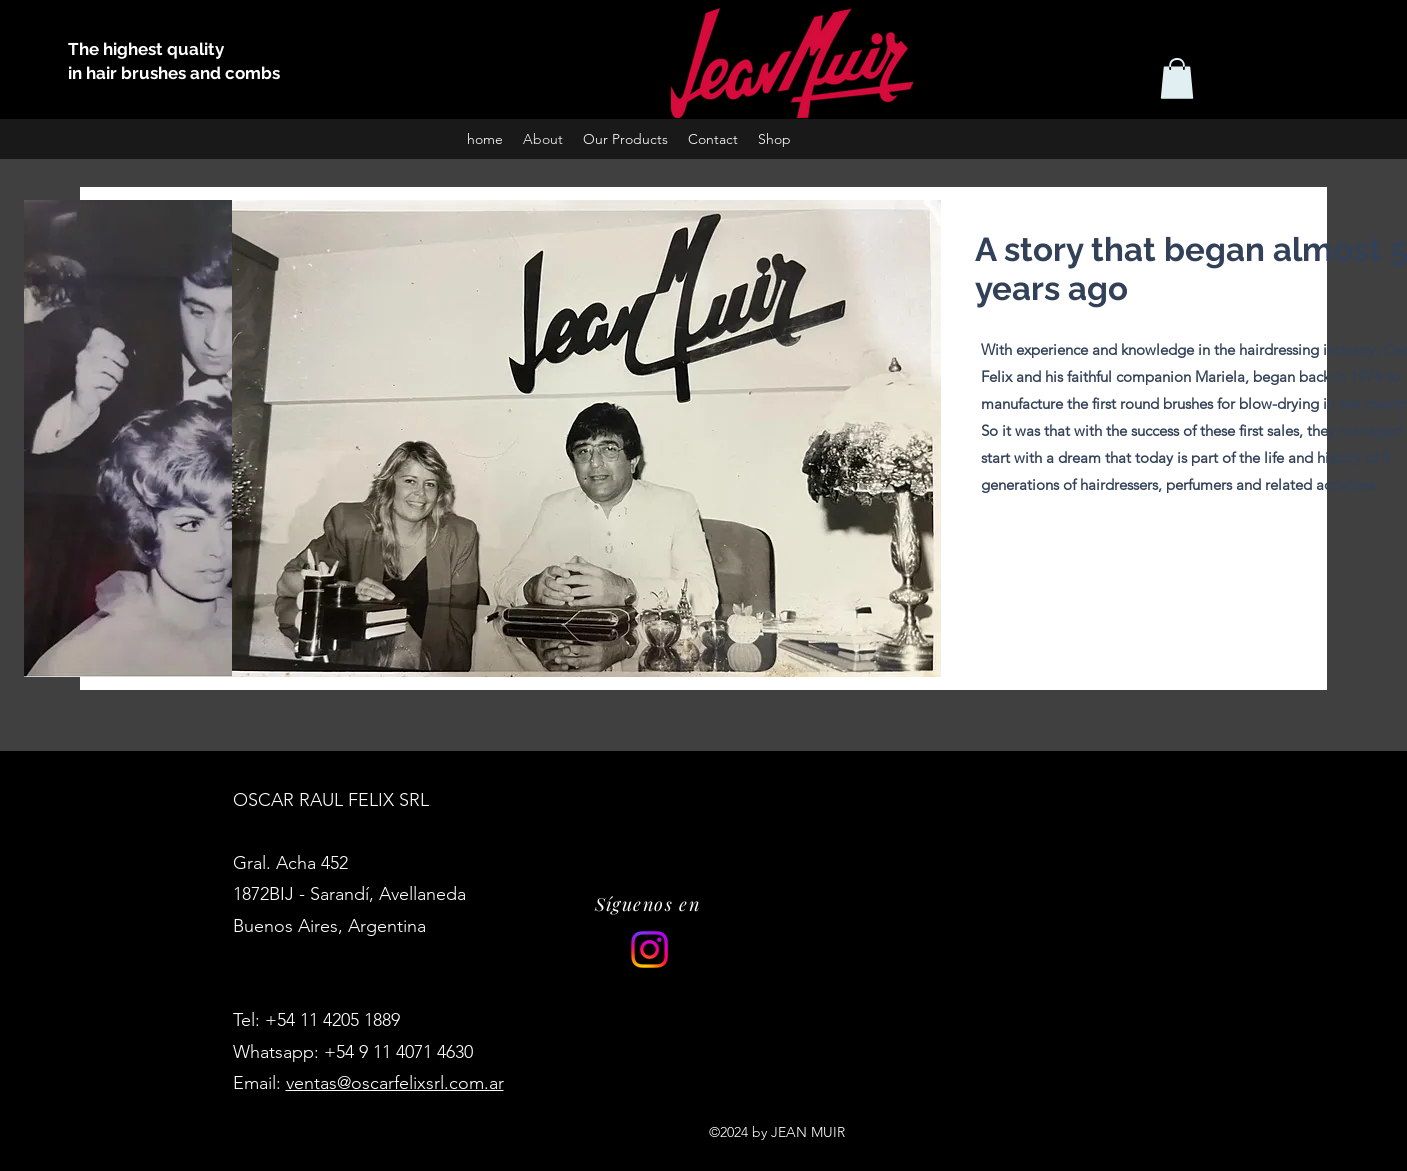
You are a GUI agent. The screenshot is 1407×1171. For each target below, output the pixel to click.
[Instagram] (649, 949)
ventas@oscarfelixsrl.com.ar (395, 1083)
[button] (1177, 78)
